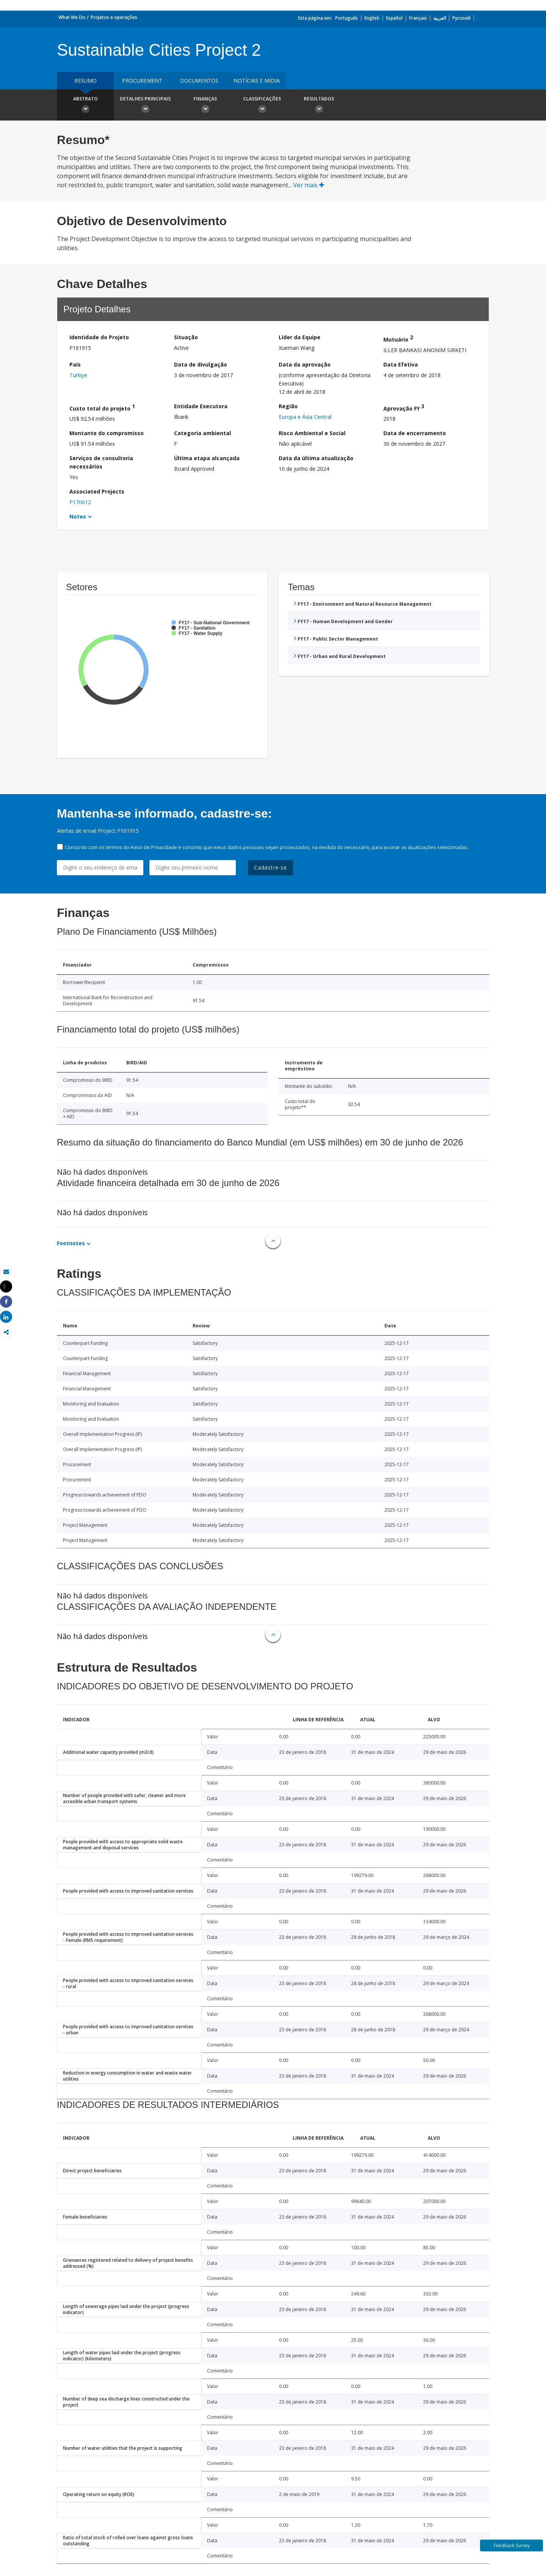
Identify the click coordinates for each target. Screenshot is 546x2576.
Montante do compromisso (106, 433)
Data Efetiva (400, 364)
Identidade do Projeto (99, 337)
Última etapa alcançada (207, 458)
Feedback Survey (512, 2545)
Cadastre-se (270, 867)
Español (394, 18)
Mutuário (398, 338)
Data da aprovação (305, 364)
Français (418, 18)
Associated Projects (96, 491)
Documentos (199, 80)
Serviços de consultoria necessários (101, 462)
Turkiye (78, 375)
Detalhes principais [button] (145, 106)
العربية (439, 18)
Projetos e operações (114, 17)
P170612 (80, 502)
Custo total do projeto (102, 407)
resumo (85, 80)
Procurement (142, 80)
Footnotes (71, 1243)
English (372, 18)
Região (288, 406)
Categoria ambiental (202, 433)
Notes (77, 516)
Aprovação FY (403, 407)
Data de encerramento (414, 433)
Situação (186, 337)
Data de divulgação (200, 364)
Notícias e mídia (257, 80)
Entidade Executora (201, 406)
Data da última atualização (316, 458)
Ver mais (308, 185)
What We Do (71, 17)
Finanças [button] (205, 106)
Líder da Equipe (299, 337)
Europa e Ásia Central (305, 416)
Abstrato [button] (85, 106)
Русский (461, 18)
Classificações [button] (262, 106)
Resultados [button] (319, 106)
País (75, 364)
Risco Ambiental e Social (312, 433)
